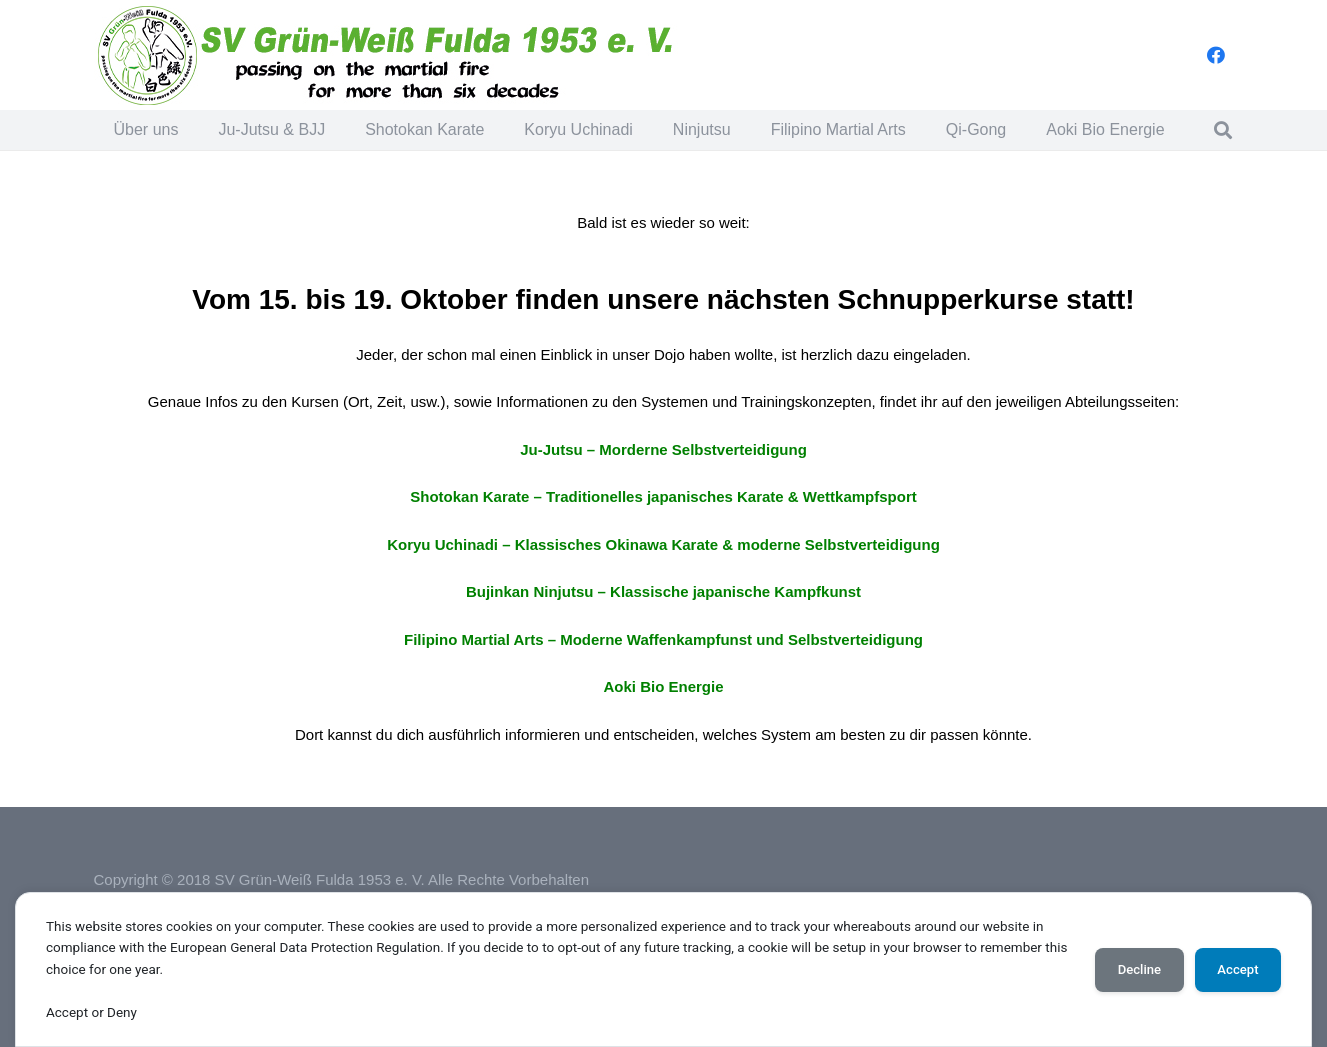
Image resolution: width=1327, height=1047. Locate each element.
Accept (1237, 969)
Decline (1139, 969)
